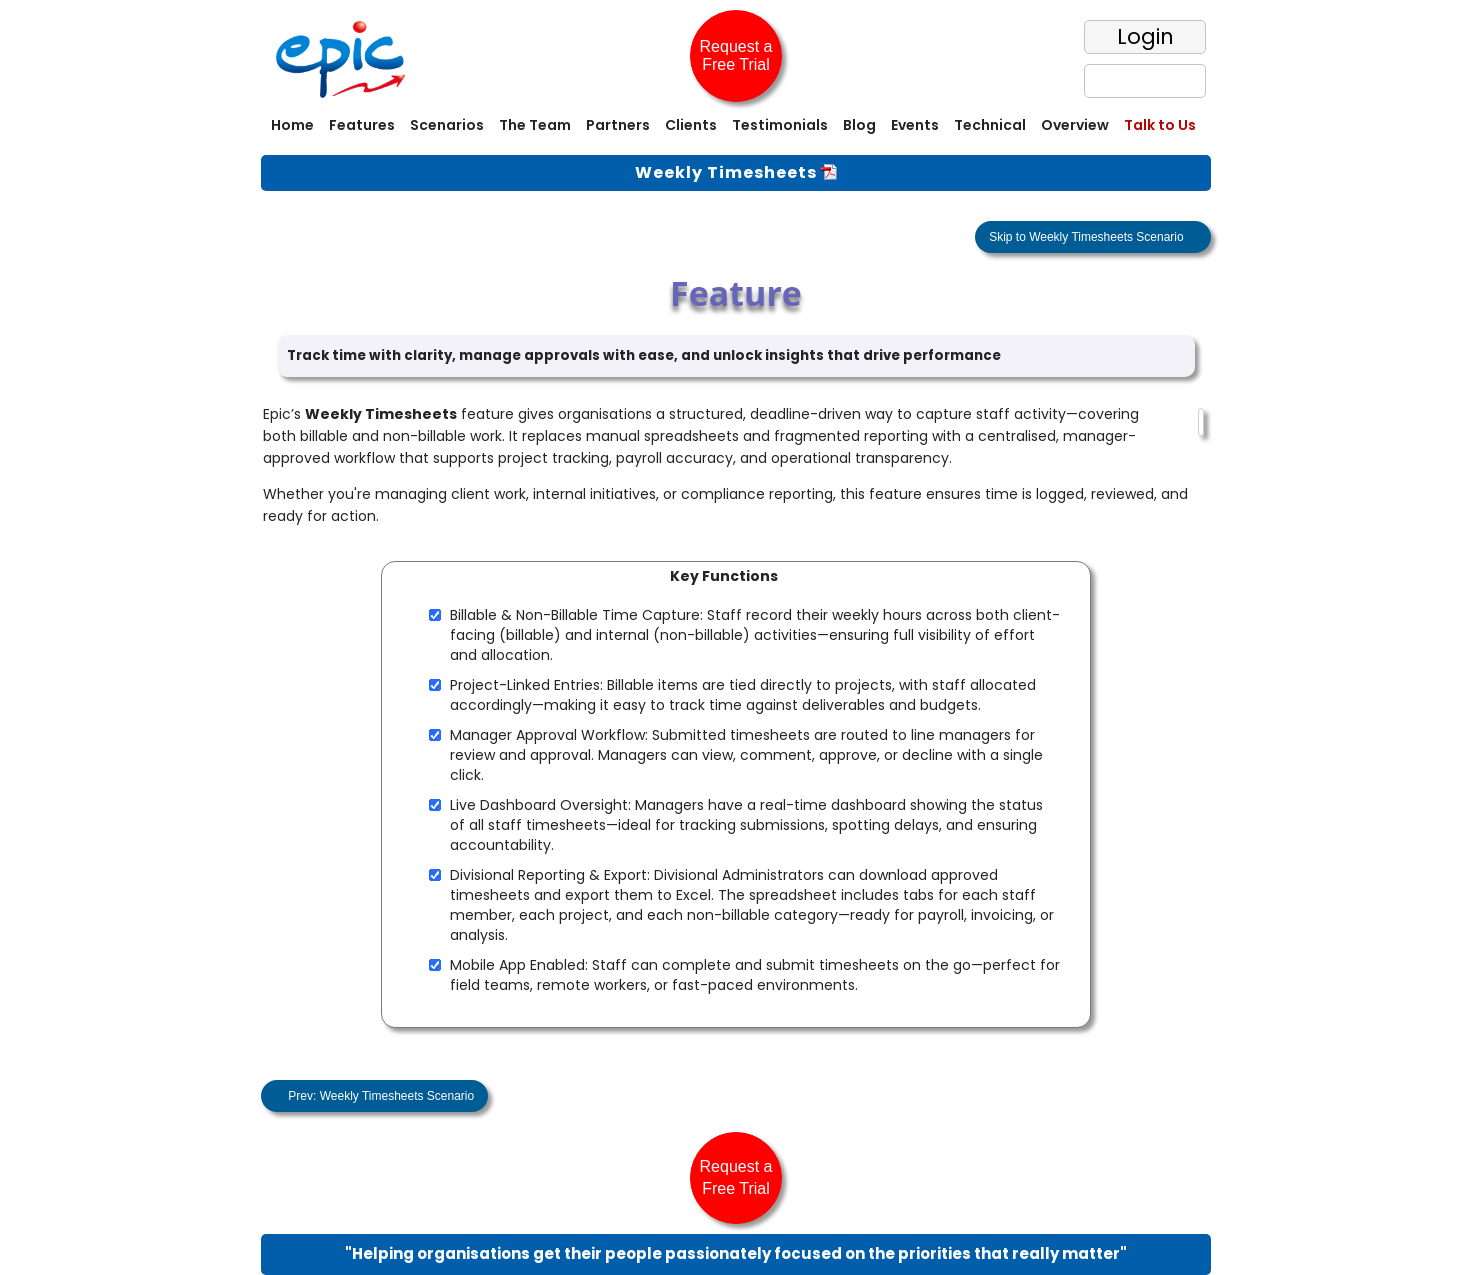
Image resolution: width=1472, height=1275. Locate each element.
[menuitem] (290, 127)
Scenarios (447, 125)
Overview (1075, 125)
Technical (990, 125)
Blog (859, 125)
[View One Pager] (829, 172)
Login (1145, 36)
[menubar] (736, 127)
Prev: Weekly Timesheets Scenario (379, 1096)
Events (915, 125)
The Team (535, 125)
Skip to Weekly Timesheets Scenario (1088, 237)
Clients (691, 125)
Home (292, 125)
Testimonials (780, 125)
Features (362, 125)
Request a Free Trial (736, 55)
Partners (618, 125)
